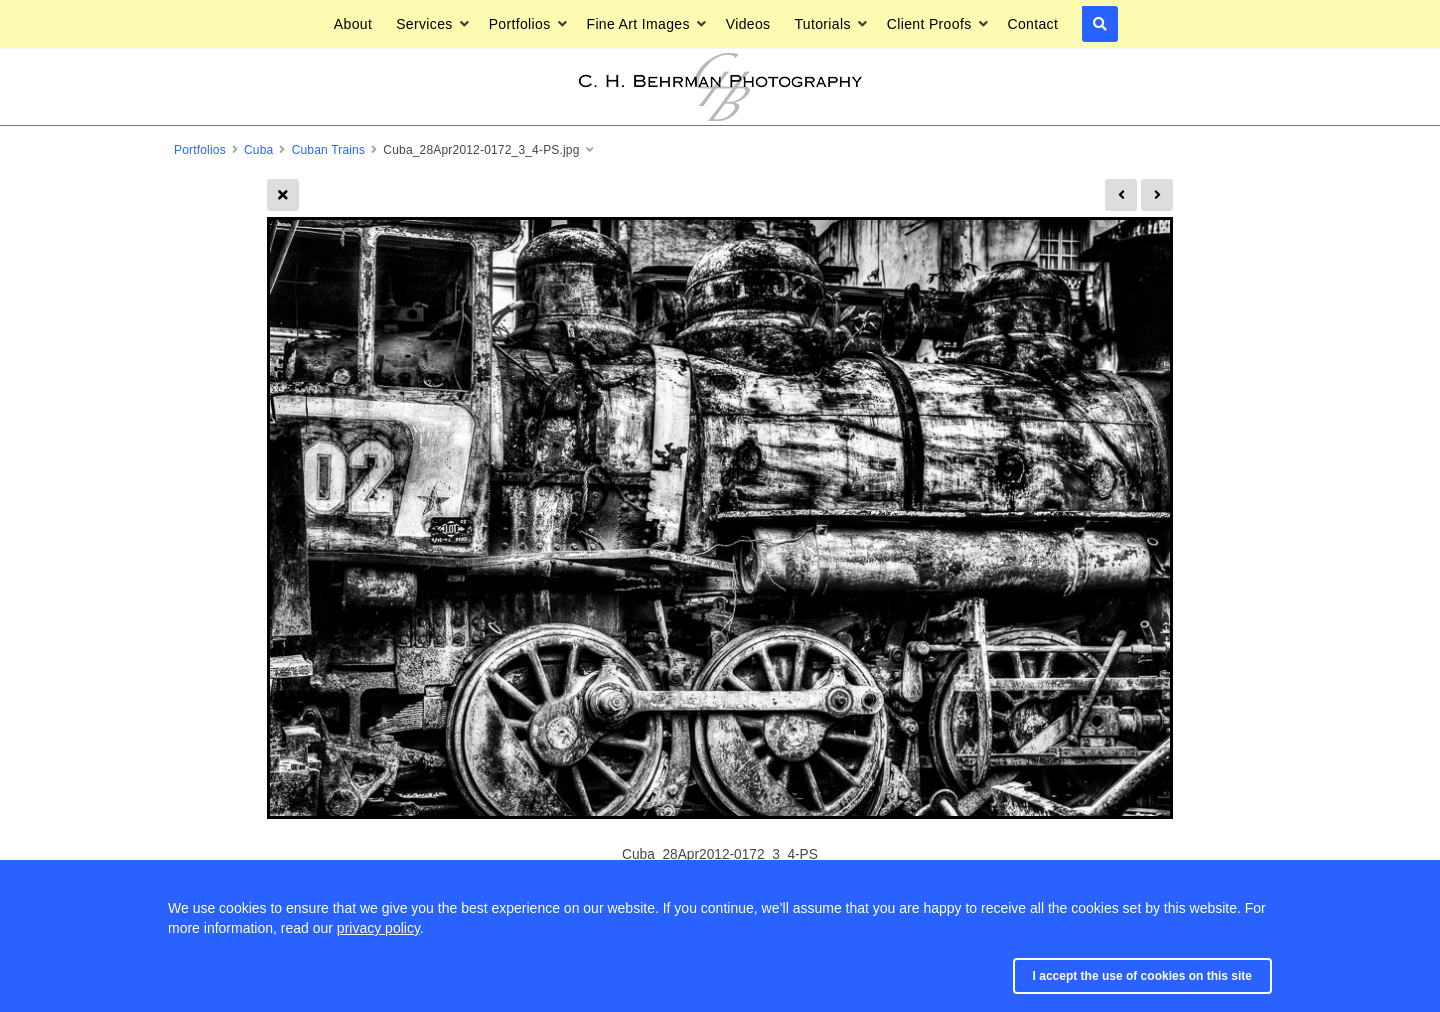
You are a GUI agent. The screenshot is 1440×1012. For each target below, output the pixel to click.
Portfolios (520, 24)
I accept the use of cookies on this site (1142, 976)
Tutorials (822, 24)
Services (424, 24)
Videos (748, 24)
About (353, 24)
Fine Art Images (638, 24)
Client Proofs (929, 24)
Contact (1032, 24)
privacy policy (378, 928)
